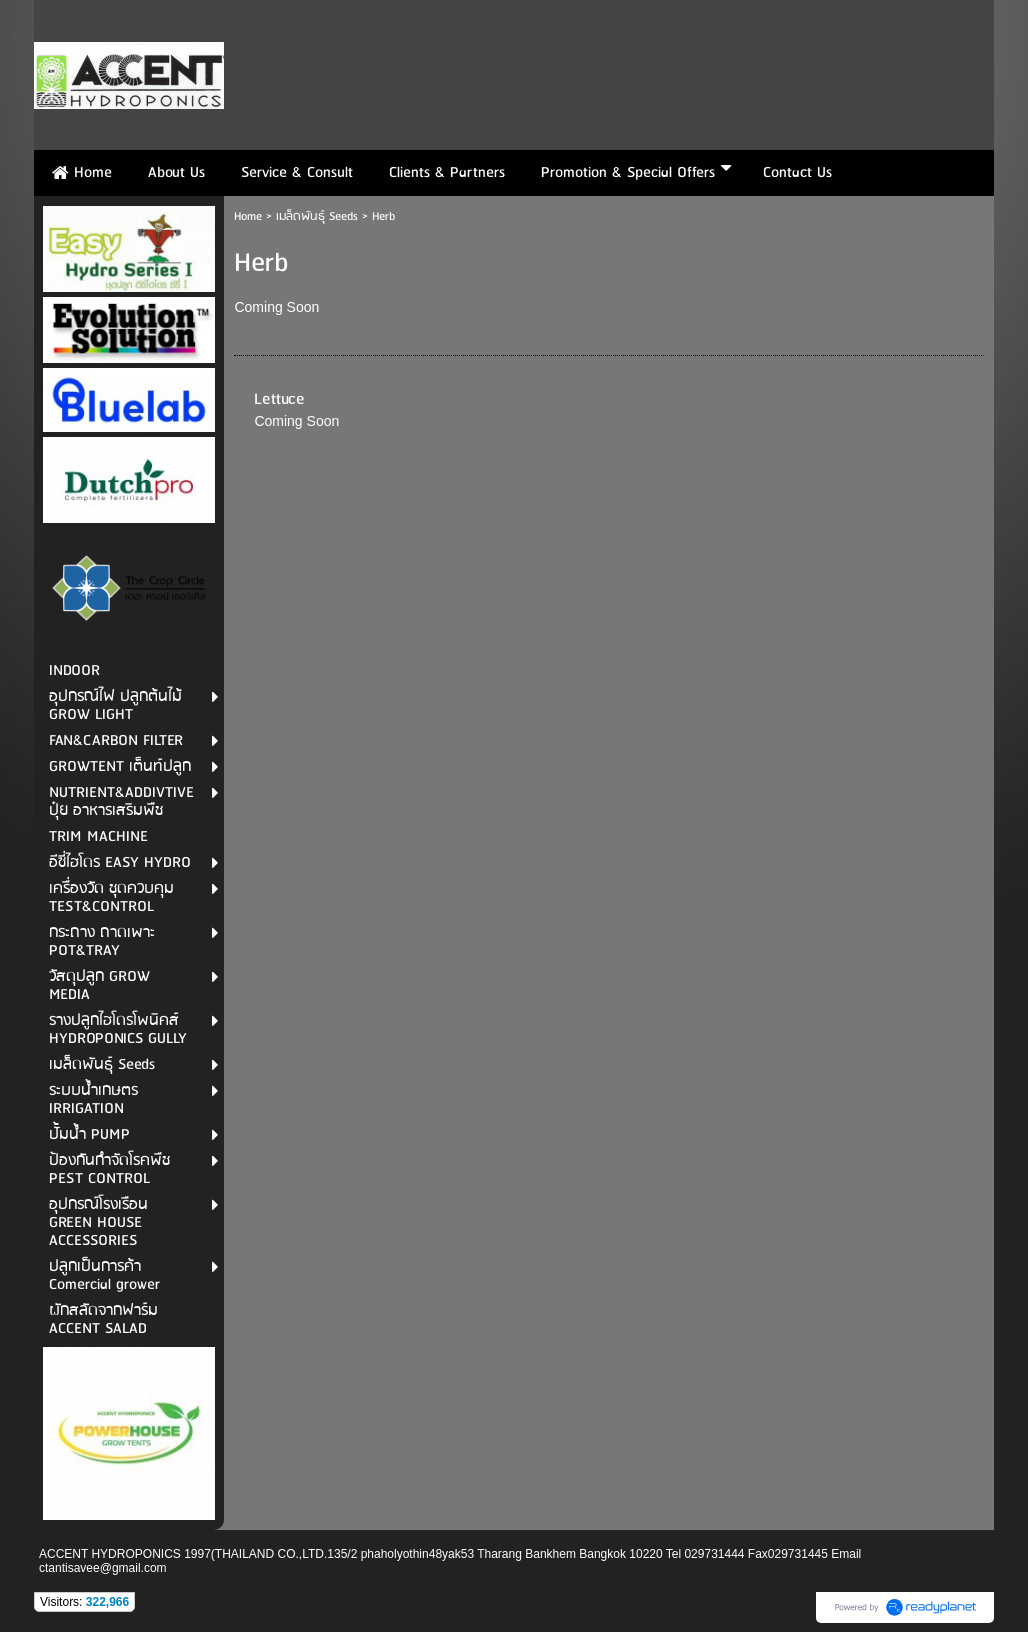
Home (248, 216)
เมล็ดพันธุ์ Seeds (317, 216)
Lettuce (279, 399)
